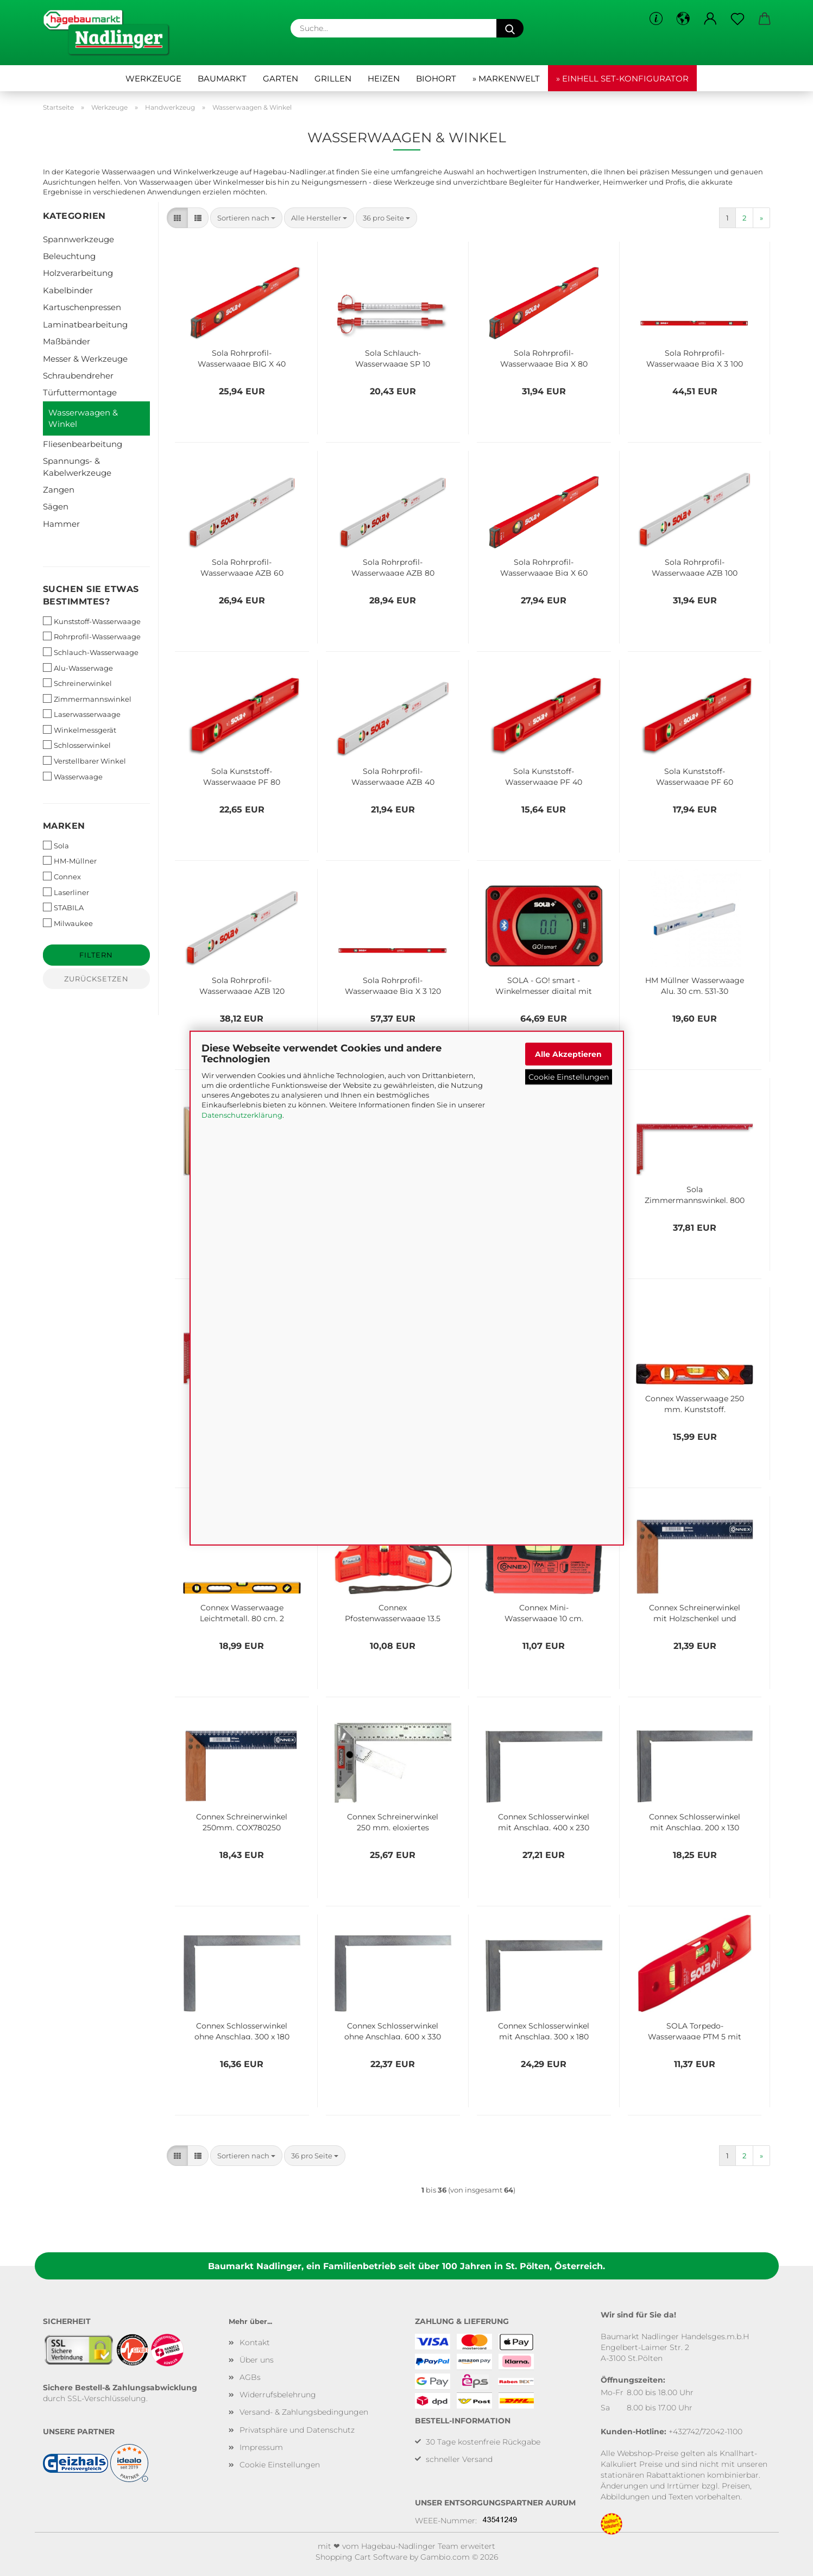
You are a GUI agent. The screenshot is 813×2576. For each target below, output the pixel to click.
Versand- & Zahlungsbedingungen (304, 2412)
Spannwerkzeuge (78, 239)
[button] (683, 19)
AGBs (250, 2377)
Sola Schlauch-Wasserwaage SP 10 (392, 357)
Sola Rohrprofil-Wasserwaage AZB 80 (392, 566)
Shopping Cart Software (361, 2557)
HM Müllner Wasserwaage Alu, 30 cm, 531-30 (694, 984)
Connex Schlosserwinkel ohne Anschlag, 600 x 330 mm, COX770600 (392, 2030)
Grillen (332, 78)
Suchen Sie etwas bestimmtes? (91, 595)
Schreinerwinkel (77, 683)
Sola (56, 845)
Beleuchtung (69, 256)
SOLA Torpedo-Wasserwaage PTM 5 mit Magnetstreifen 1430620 (694, 2030)
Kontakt (255, 2342)
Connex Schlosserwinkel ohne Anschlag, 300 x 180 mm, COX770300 (241, 2030)
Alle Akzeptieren (568, 1054)
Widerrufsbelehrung (278, 2394)
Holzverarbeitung (78, 273)
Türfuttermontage (80, 392)
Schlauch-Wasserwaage (90, 652)
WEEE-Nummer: (446, 2520)
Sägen (55, 506)
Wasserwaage (73, 776)
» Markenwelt (506, 78)
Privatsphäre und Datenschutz (297, 2430)
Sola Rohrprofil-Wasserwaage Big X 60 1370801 (544, 566)
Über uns (257, 2360)
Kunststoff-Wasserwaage (92, 621)
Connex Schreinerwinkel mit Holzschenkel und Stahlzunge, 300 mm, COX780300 (694, 1612)
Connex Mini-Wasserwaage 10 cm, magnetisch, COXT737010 (544, 1612)
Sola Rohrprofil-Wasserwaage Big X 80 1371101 (544, 357)
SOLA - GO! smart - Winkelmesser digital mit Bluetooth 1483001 (543, 984)
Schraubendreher (78, 375)
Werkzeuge (153, 78)
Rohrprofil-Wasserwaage (92, 636)
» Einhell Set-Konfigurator (622, 78)
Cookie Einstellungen (568, 1077)
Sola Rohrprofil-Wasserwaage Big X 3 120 (393, 984)
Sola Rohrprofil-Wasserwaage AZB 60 (241, 566)
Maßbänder (66, 341)
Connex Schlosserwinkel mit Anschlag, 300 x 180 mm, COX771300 (543, 2030)
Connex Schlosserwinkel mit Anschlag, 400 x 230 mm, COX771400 (543, 1821)
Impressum (261, 2447)
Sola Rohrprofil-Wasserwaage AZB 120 (242, 984)
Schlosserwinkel (77, 745)
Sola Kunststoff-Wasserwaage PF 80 (241, 775)
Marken (64, 826)
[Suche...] (510, 28)
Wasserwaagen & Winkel (83, 418)
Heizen (384, 78)
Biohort (436, 78)
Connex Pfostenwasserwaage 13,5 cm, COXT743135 (392, 1612)
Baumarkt (222, 78)
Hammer (61, 524)
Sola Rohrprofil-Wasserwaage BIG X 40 (242, 357)
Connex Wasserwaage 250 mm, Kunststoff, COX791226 (694, 1403)
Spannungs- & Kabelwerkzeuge (77, 466)
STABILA (63, 907)
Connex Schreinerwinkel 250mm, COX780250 (241, 1821)
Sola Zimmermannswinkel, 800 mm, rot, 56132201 (695, 1194)
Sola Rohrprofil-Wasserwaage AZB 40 (392, 775)
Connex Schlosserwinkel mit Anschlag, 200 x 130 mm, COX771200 (694, 1821)
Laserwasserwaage (82, 714)
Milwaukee (68, 923)
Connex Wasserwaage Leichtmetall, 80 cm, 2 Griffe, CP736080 (242, 1612)
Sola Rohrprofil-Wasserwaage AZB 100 (695, 566)
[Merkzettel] (737, 19)
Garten (280, 78)
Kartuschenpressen (82, 307)
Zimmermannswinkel (87, 698)
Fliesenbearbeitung (82, 444)
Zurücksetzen (96, 978)
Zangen (58, 489)
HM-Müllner (70, 860)
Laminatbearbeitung (85, 324)
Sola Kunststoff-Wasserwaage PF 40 (543, 775)
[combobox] (246, 218)
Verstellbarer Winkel (84, 760)
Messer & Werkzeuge (85, 359)
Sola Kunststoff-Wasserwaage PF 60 (694, 775)
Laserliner (66, 892)
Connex (62, 876)
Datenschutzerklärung (241, 1114)
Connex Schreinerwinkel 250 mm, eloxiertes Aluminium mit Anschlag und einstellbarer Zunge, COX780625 (393, 1821)
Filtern (96, 954)
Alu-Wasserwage (78, 667)
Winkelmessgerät (79, 729)
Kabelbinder (68, 290)
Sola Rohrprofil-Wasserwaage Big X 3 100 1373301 (694, 357)
